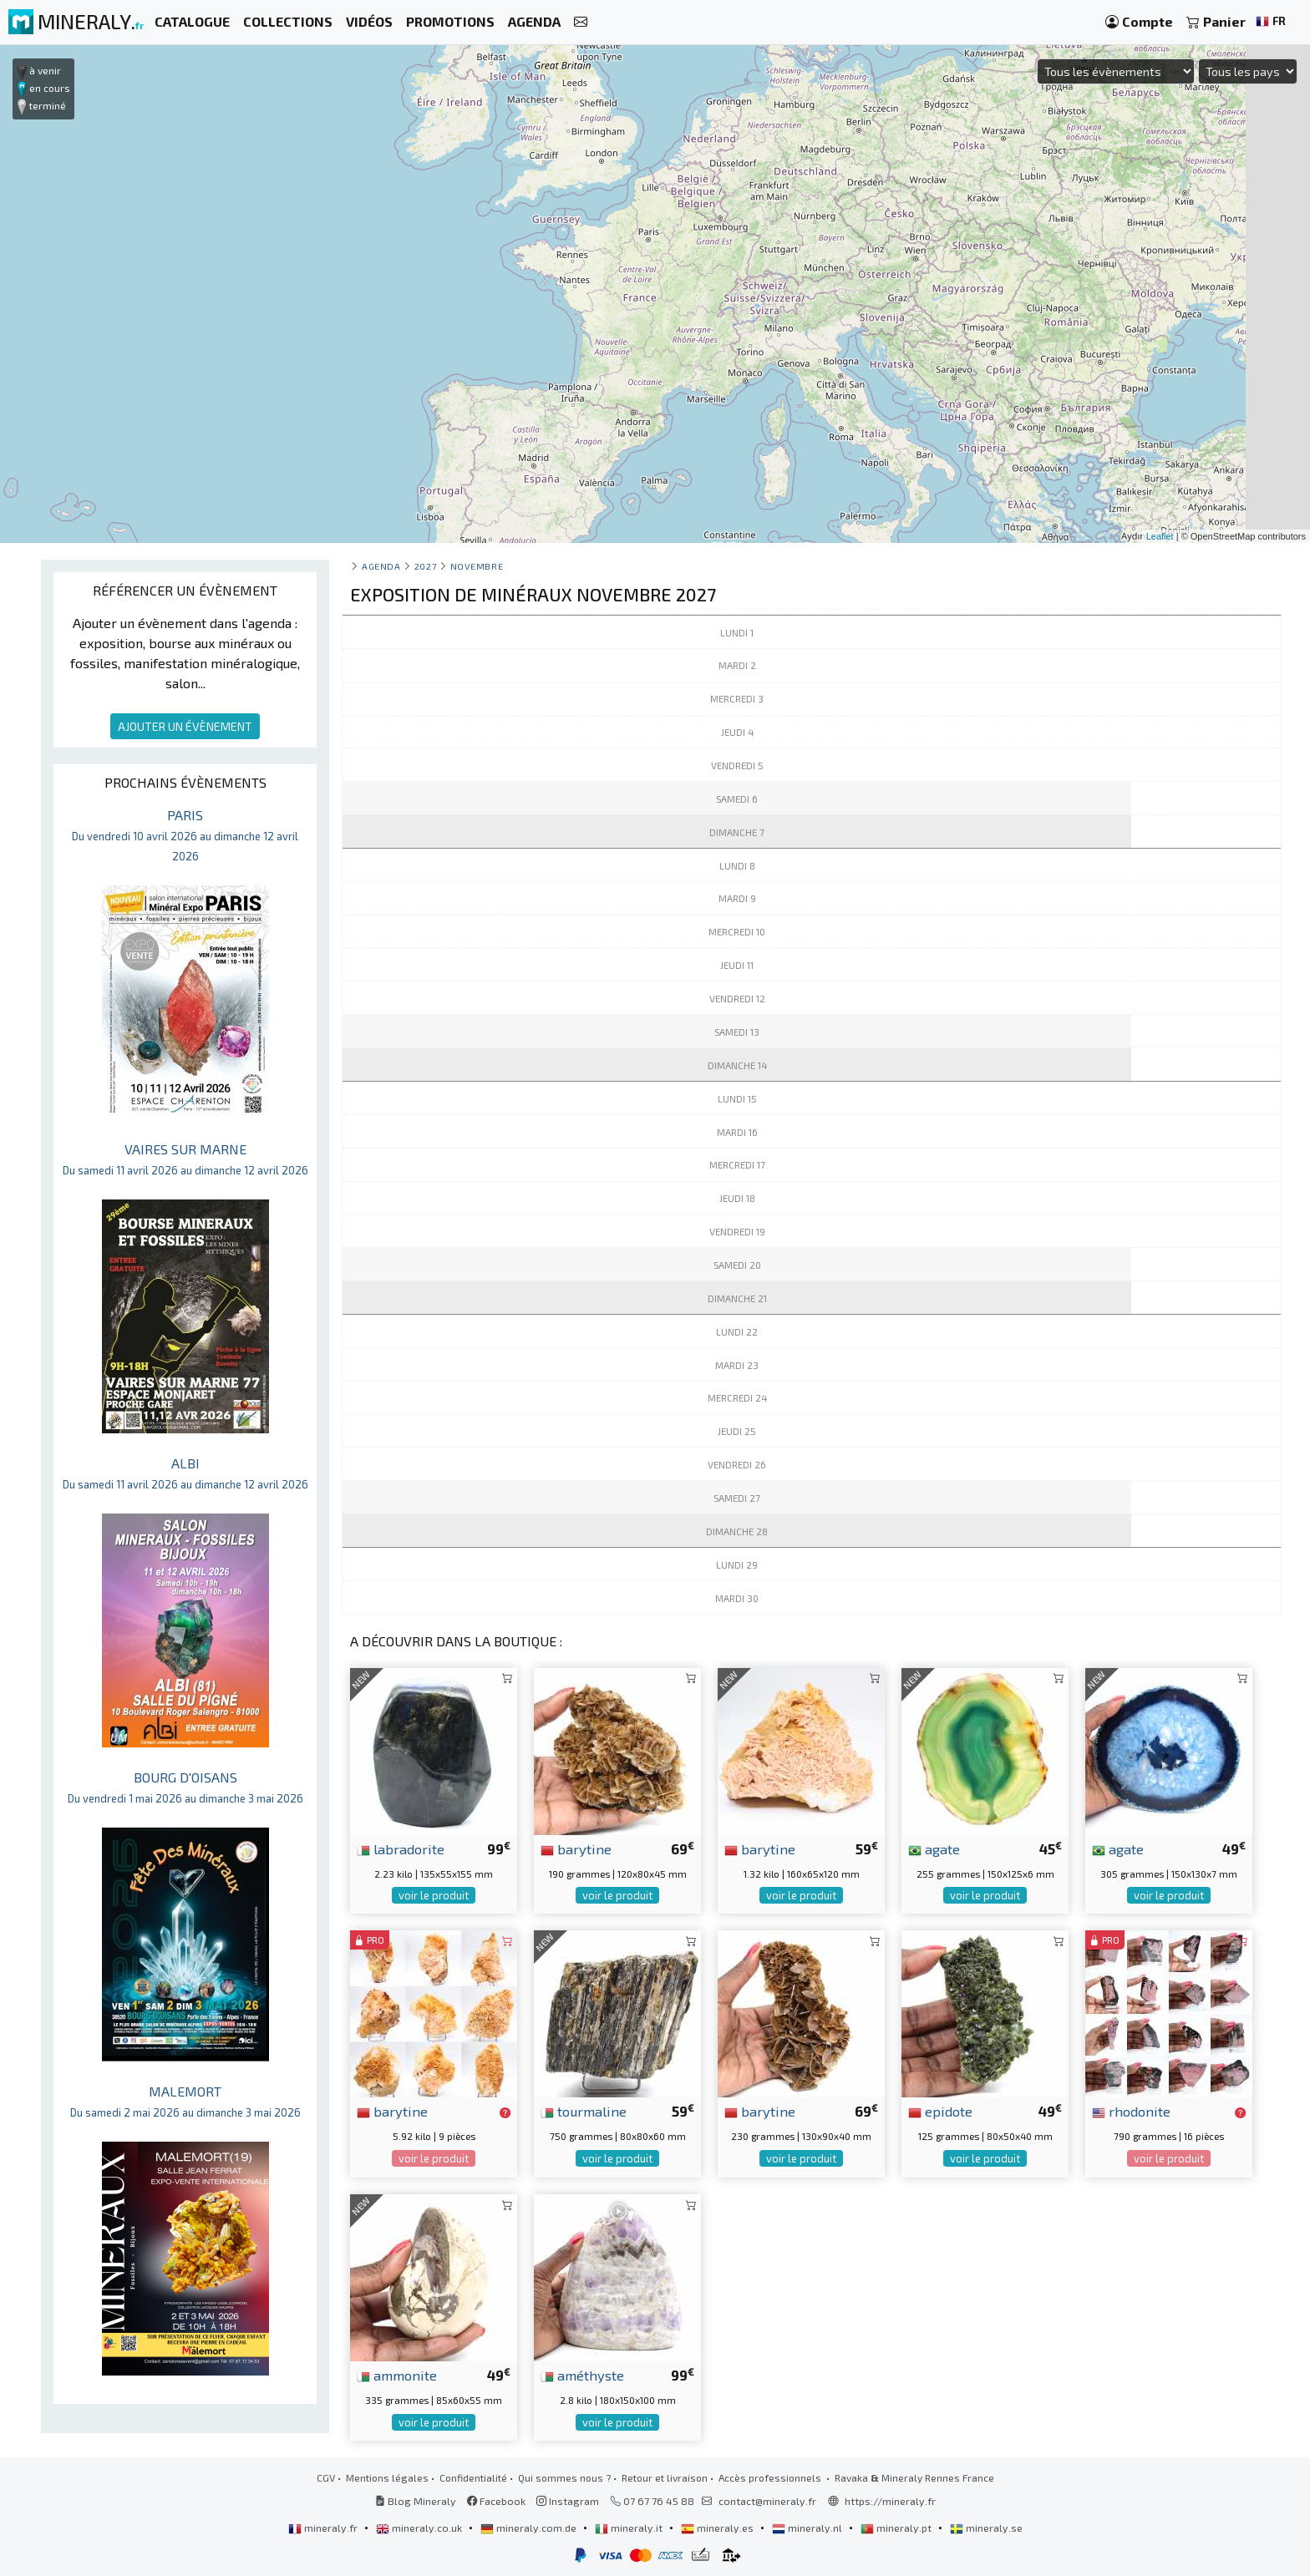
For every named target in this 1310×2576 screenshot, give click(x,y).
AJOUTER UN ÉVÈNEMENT (185, 726)
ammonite (397, 2374)
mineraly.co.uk (420, 2527)
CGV (326, 2477)
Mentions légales (387, 2477)
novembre (476, 565)
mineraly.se (986, 2527)
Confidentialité (473, 2477)
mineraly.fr (324, 2527)
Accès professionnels (771, 2477)
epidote (940, 2110)
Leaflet (1160, 536)
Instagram (567, 2501)
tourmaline (584, 2110)
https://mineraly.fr (890, 2501)
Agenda (381, 565)
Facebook (496, 2501)
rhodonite (1131, 2110)
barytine (576, 1848)
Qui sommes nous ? (564, 2477)
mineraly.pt (897, 2527)
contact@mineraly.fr (767, 2501)
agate (934, 1848)
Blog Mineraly (415, 2501)
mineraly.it (630, 2527)
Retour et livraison (665, 2477)
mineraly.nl (808, 2527)
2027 (425, 565)
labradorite (400, 1848)
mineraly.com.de (529, 2527)
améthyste (582, 2374)
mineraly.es (718, 2527)
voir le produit (434, 1895)
